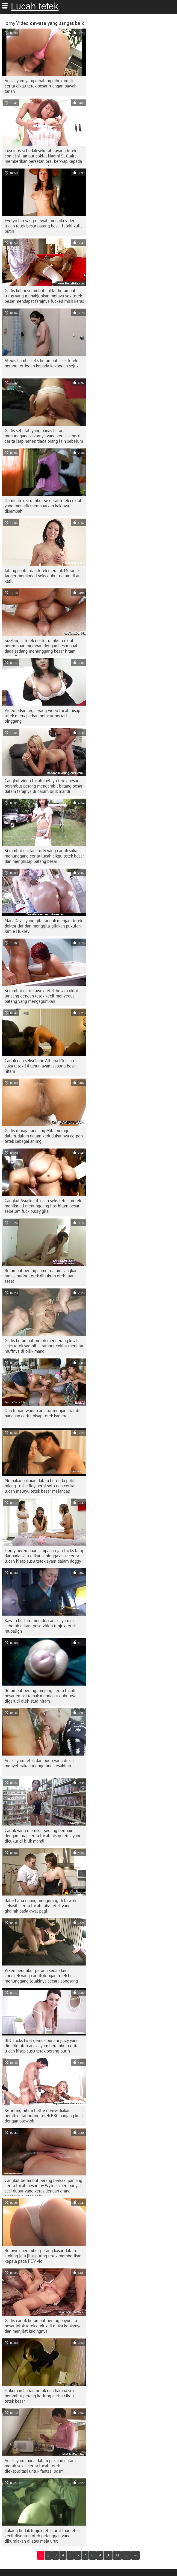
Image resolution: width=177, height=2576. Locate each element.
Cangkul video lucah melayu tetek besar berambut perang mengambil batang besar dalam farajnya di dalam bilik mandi (44, 786)
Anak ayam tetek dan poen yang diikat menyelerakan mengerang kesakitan (39, 1763)
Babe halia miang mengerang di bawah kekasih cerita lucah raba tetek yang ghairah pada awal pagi (40, 1906)
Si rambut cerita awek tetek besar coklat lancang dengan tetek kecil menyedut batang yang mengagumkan (41, 996)
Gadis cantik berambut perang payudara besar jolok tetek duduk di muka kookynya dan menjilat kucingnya (43, 2326)
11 (117, 2555)
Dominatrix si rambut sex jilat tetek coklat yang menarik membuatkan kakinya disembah (43, 506)
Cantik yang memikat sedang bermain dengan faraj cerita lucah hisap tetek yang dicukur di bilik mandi (43, 1836)
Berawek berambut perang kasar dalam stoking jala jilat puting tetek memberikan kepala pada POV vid (43, 2256)
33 (126, 2555)
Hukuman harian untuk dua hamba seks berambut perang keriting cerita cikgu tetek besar (40, 2396)
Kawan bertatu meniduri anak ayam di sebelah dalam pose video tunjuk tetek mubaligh (40, 1626)
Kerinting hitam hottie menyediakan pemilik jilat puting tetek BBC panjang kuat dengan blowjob (44, 2116)
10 (108, 2555)
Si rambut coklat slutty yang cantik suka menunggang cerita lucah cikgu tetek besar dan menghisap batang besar (44, 856)
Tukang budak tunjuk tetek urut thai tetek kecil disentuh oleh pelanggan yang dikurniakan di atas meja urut (42, 2536)
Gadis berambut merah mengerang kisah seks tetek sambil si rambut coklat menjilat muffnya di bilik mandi (44, 1346)
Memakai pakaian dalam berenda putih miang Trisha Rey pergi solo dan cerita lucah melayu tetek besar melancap (40, 1486)
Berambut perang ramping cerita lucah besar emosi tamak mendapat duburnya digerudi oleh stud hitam (40, 1696)
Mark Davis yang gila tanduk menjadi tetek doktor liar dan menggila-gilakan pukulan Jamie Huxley (43, 926)
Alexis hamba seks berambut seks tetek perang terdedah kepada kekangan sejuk (42, 363)
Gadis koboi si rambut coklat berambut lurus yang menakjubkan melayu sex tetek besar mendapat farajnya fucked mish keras (44, 296)
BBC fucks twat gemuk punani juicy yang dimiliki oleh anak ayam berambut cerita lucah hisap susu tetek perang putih (42, 2046)
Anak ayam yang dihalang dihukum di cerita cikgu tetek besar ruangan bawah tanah (41, 86)
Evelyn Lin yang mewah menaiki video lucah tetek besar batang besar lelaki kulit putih (43, 226)
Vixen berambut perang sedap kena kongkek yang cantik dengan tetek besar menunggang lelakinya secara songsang (41, 1976)
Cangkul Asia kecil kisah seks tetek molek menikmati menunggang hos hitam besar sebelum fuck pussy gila (43, 1206)
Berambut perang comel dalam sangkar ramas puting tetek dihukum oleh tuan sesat (41, 1276)
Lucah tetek (35, 6)
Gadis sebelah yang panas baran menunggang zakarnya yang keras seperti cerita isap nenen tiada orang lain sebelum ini (44, 437)
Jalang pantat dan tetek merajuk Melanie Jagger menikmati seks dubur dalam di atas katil (44, 576)
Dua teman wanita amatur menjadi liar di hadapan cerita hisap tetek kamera (42, 1413)
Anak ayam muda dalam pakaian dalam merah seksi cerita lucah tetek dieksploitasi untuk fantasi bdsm (40, 2466)
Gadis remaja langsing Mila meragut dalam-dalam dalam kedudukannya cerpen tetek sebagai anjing (44, 1136)
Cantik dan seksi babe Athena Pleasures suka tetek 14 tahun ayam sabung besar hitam (41, 1066)
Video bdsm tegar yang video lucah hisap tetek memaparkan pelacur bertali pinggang (42, 716)
